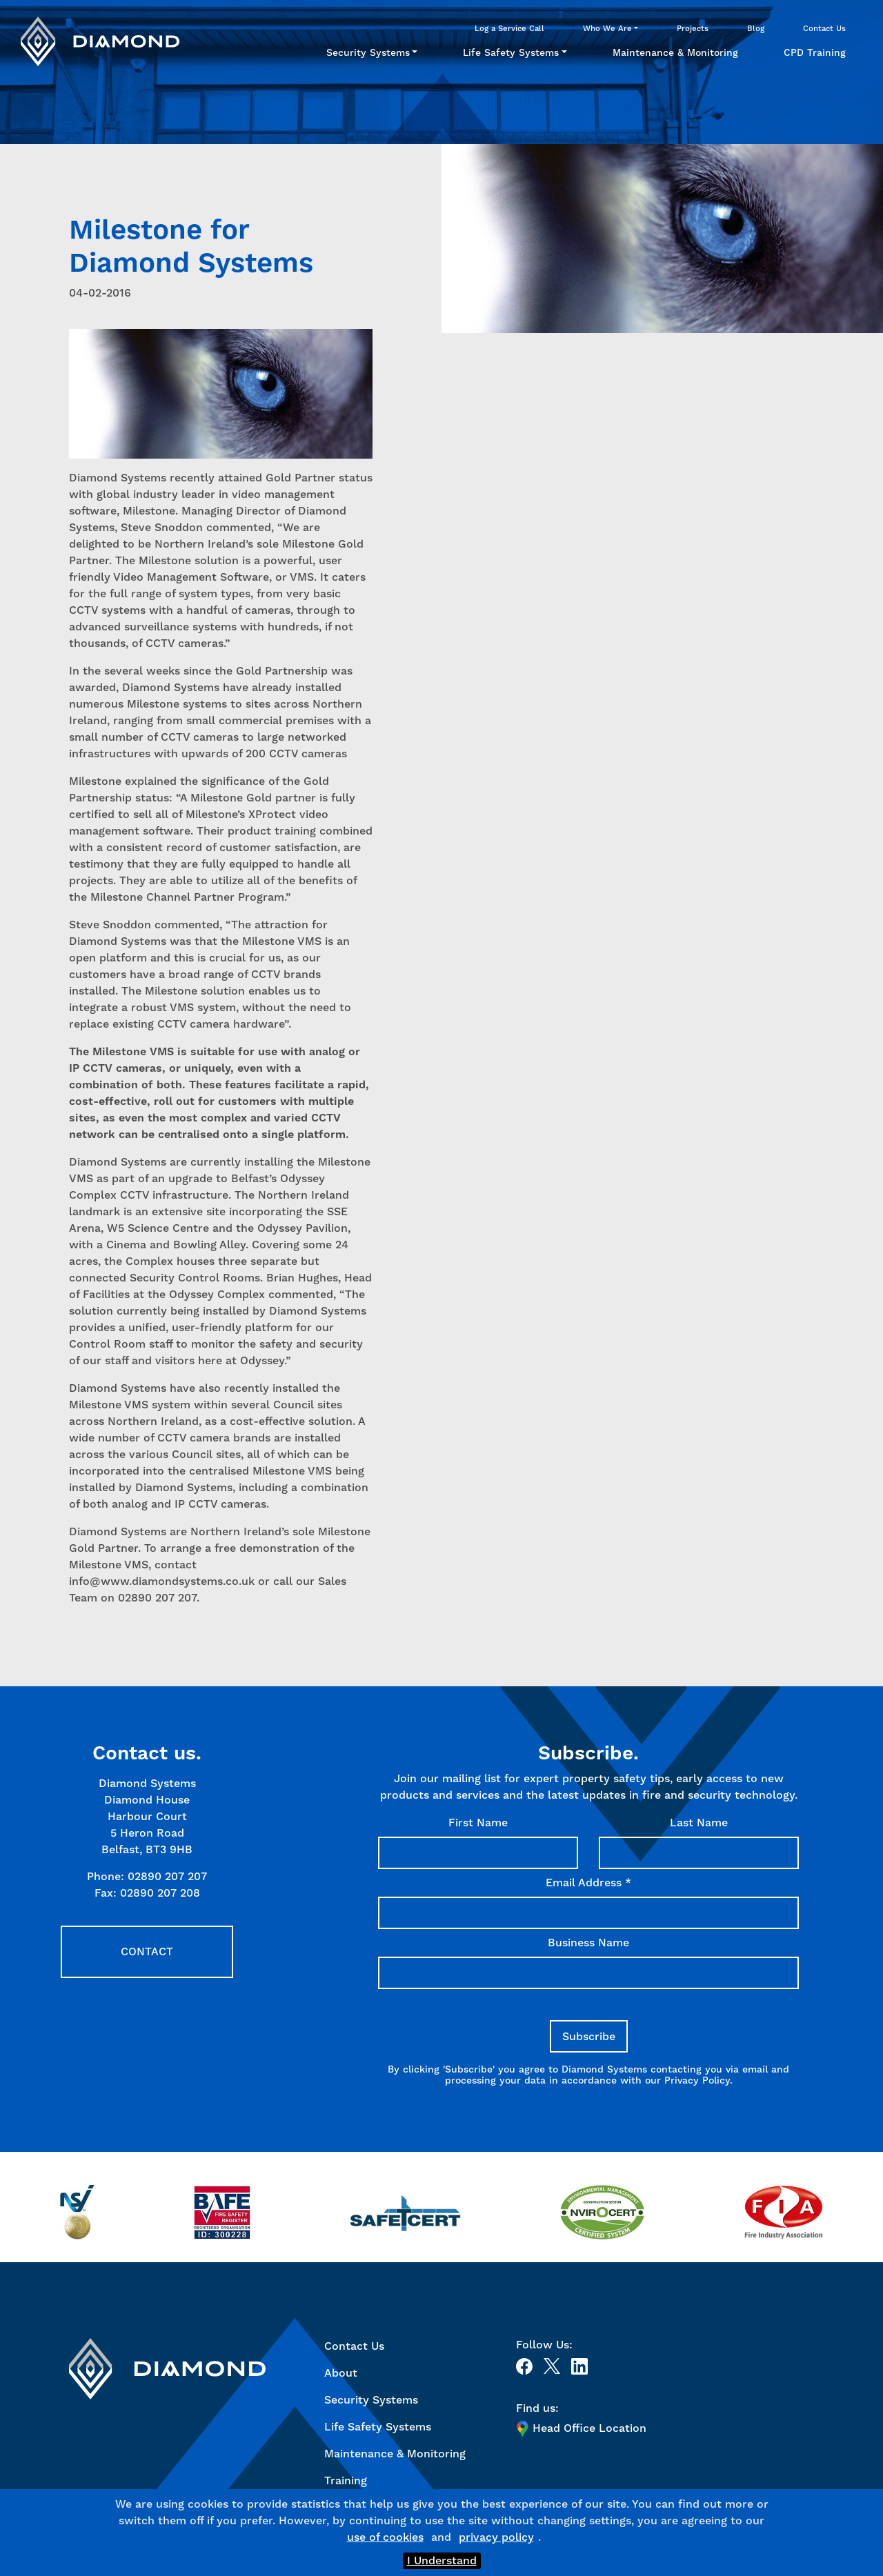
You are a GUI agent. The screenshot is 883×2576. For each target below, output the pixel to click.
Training (345, 2480)
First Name (478, 1822)
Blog (755, 28)
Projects (692, 28)
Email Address (588, 1882)
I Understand (442, 2560)
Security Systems (368, 52)
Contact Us (824, 28)
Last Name (699, 1822)
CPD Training (815, 52)
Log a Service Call (509, 28)
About (340, 2372)
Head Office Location (581, 2428)
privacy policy (496, 2537)
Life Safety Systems (511, 52)
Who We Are (607, 28)
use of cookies (385, 2537)
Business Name (588, 1942)
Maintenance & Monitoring (675, 52)
